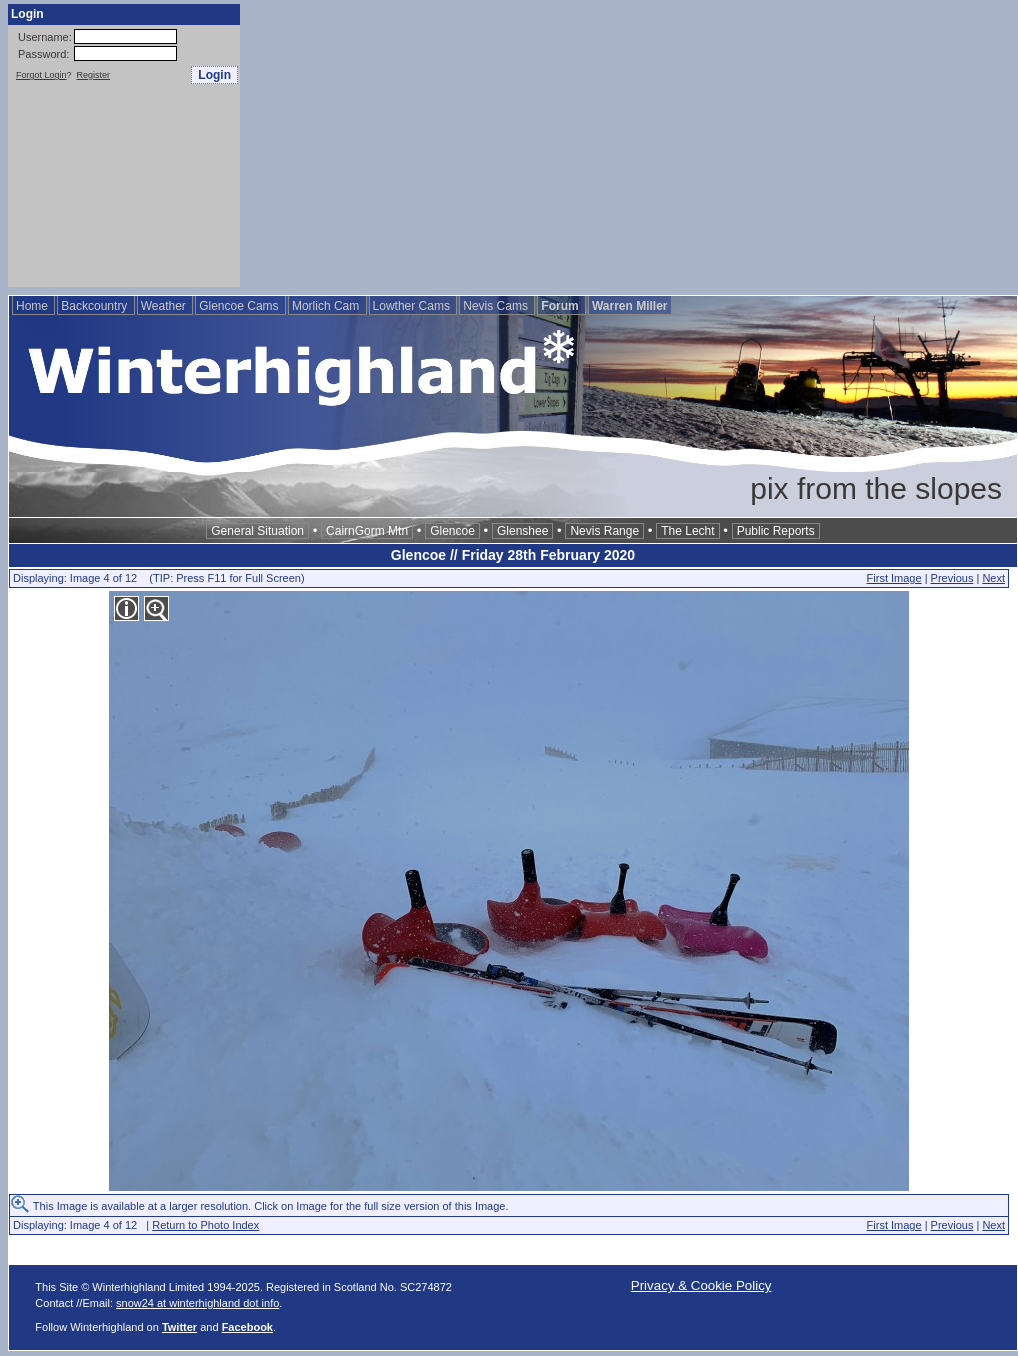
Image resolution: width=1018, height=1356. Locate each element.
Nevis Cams (497, 306)
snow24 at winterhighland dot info (197, 1303)
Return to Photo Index (205, 1225)
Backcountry (95, 306)
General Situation (257, 531)
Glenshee (522, 531)
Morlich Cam (327, 306)
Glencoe (452, 531)
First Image (894, 578)
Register (94, 75)
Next (993, 578)
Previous (952, 578)
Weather (165, 306)
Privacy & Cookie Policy (701, 1285)
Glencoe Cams (240, 306)
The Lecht (687, 531)
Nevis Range (604, 531)
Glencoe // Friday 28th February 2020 (513, 555)
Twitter (179, 1327)
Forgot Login (41, 75)
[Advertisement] (600, 144)
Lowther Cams (413, 306)
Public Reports (776, 531)
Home (33, 306)
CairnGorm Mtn (367, 531)
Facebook (247, 1327)
